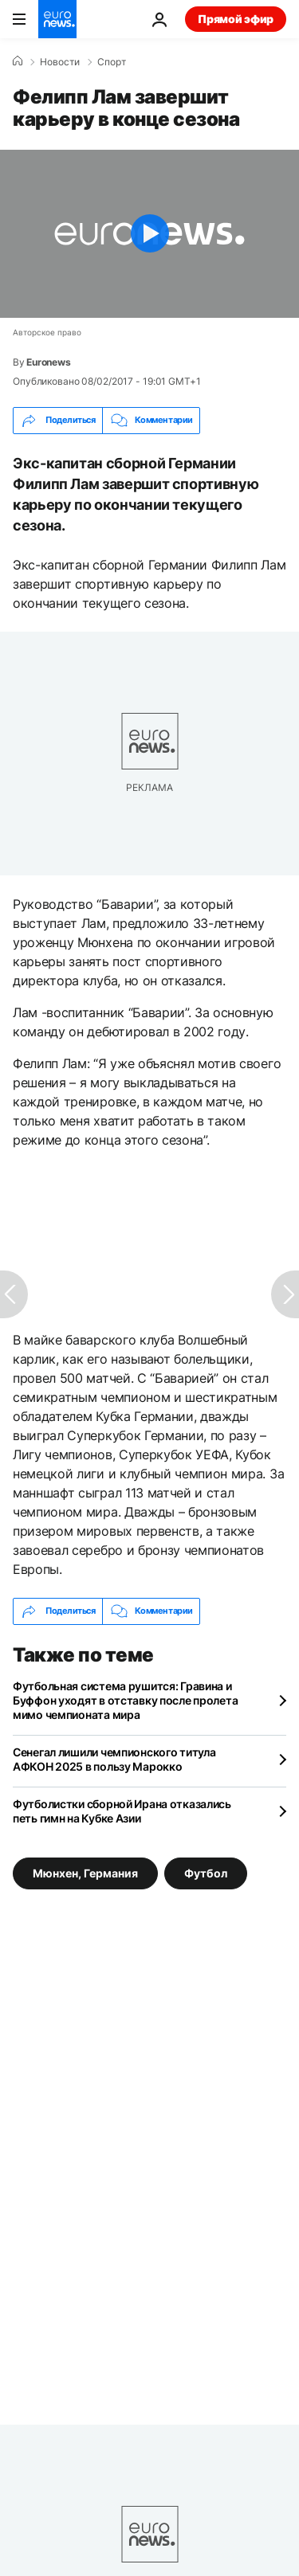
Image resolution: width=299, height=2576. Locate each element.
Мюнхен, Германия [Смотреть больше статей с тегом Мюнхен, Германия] (85, 1872)
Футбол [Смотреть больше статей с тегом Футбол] (205, 1872)
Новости (60, 62)
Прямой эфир (235, 18)
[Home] (17, 61)
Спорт (111, 62)
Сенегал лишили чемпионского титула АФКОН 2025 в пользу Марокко (114, 1759)
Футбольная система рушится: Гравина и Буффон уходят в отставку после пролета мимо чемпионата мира (125, 1700)
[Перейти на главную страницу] (57, 19)
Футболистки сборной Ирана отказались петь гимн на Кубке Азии (122, 1811)
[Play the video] (149, 234)
